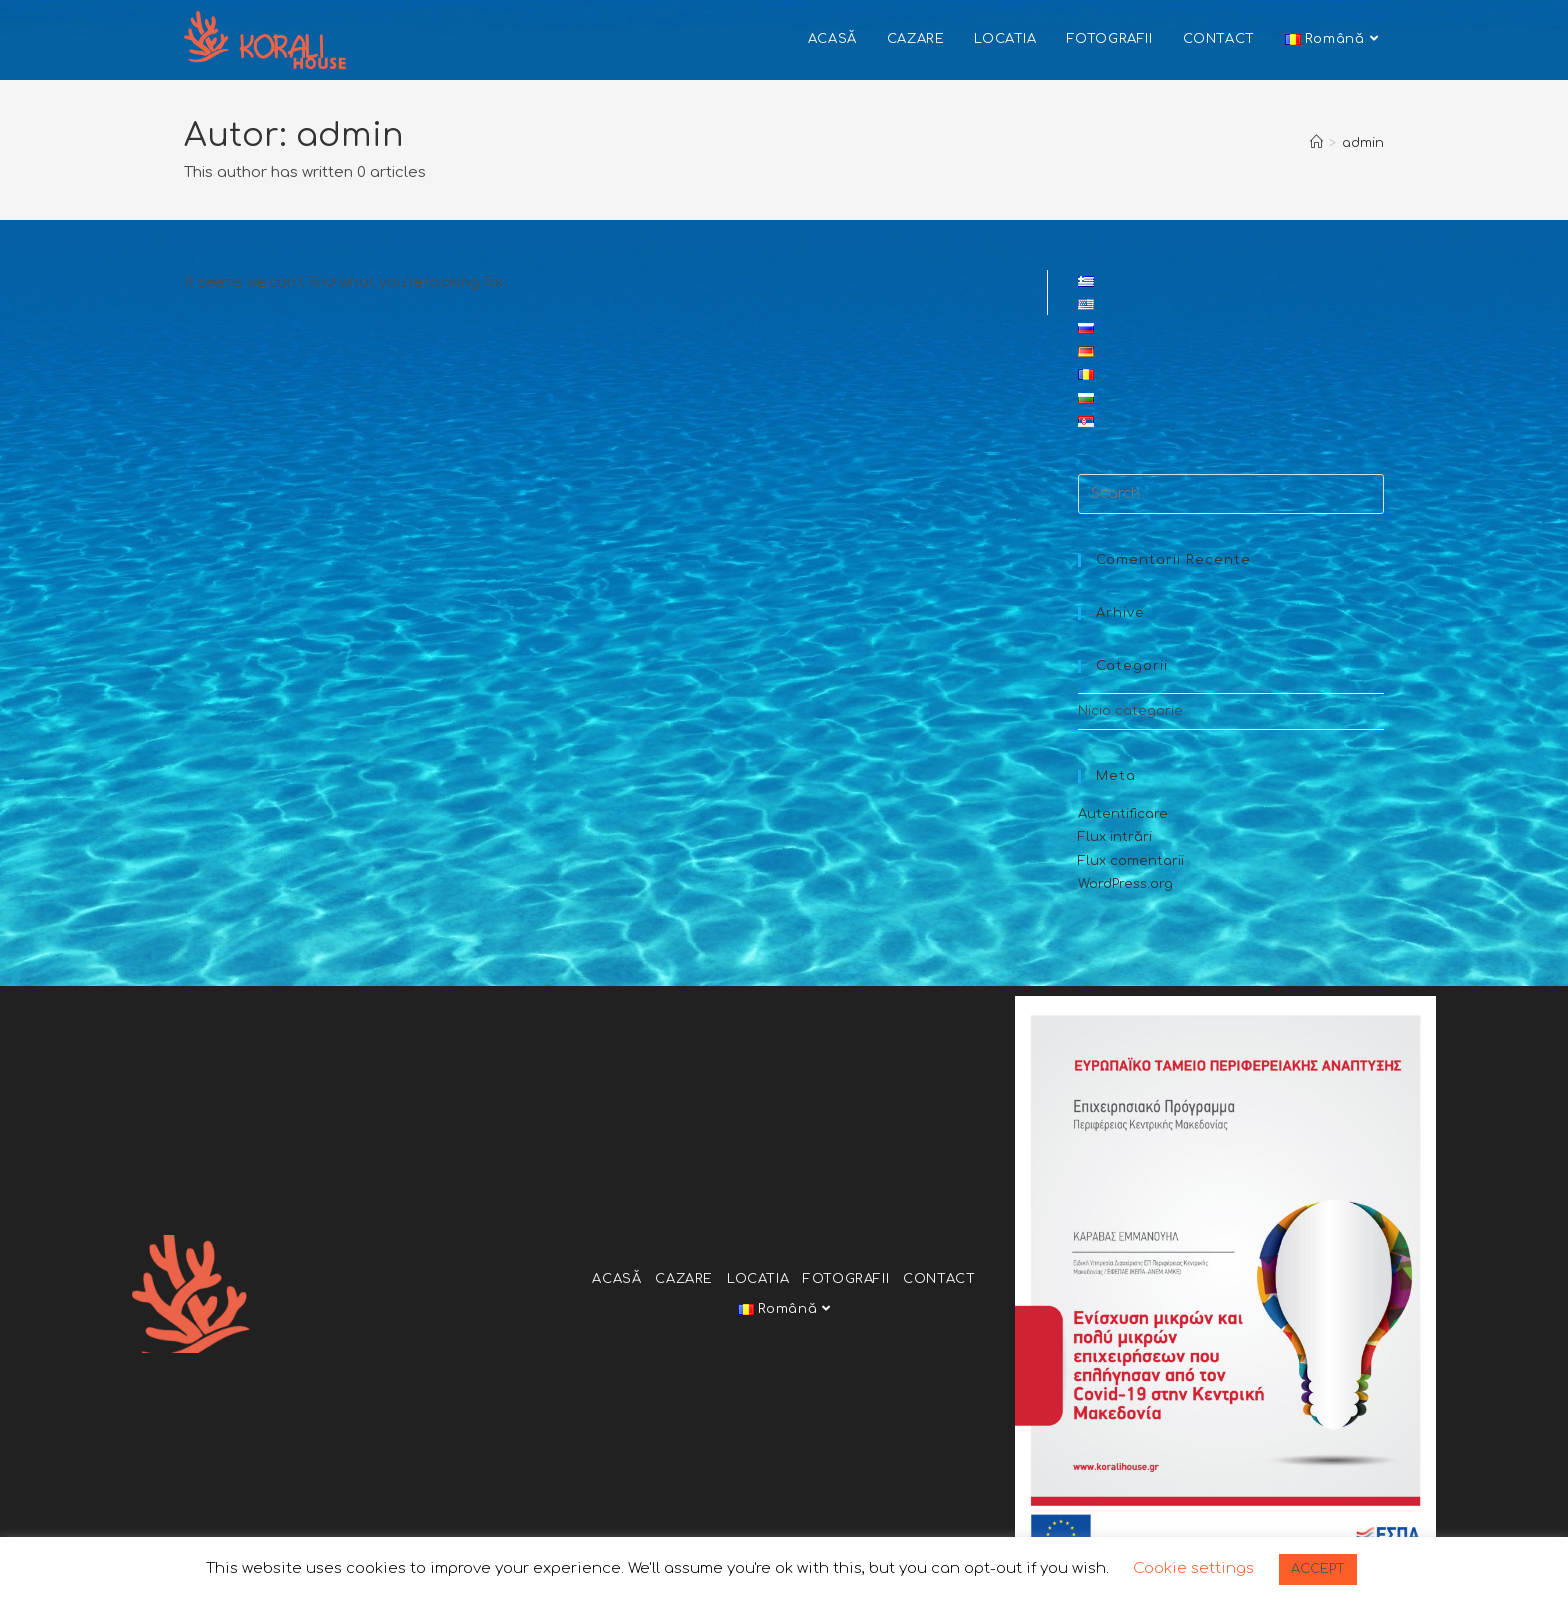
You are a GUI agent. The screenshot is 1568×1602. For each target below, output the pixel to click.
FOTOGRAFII (846, 1279)
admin (1363, 143)
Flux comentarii (1131, 861)
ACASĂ (616, 1279)
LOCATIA (758, 1279)
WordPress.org (1125, 884)
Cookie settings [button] (1193, 1568)
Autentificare (1123, 814)
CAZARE (684, 1279)
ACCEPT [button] (1318, 1569)
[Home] (1316, 143)
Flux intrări (1115, 837)
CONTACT (939, 1279)
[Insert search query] (1231, 494)
